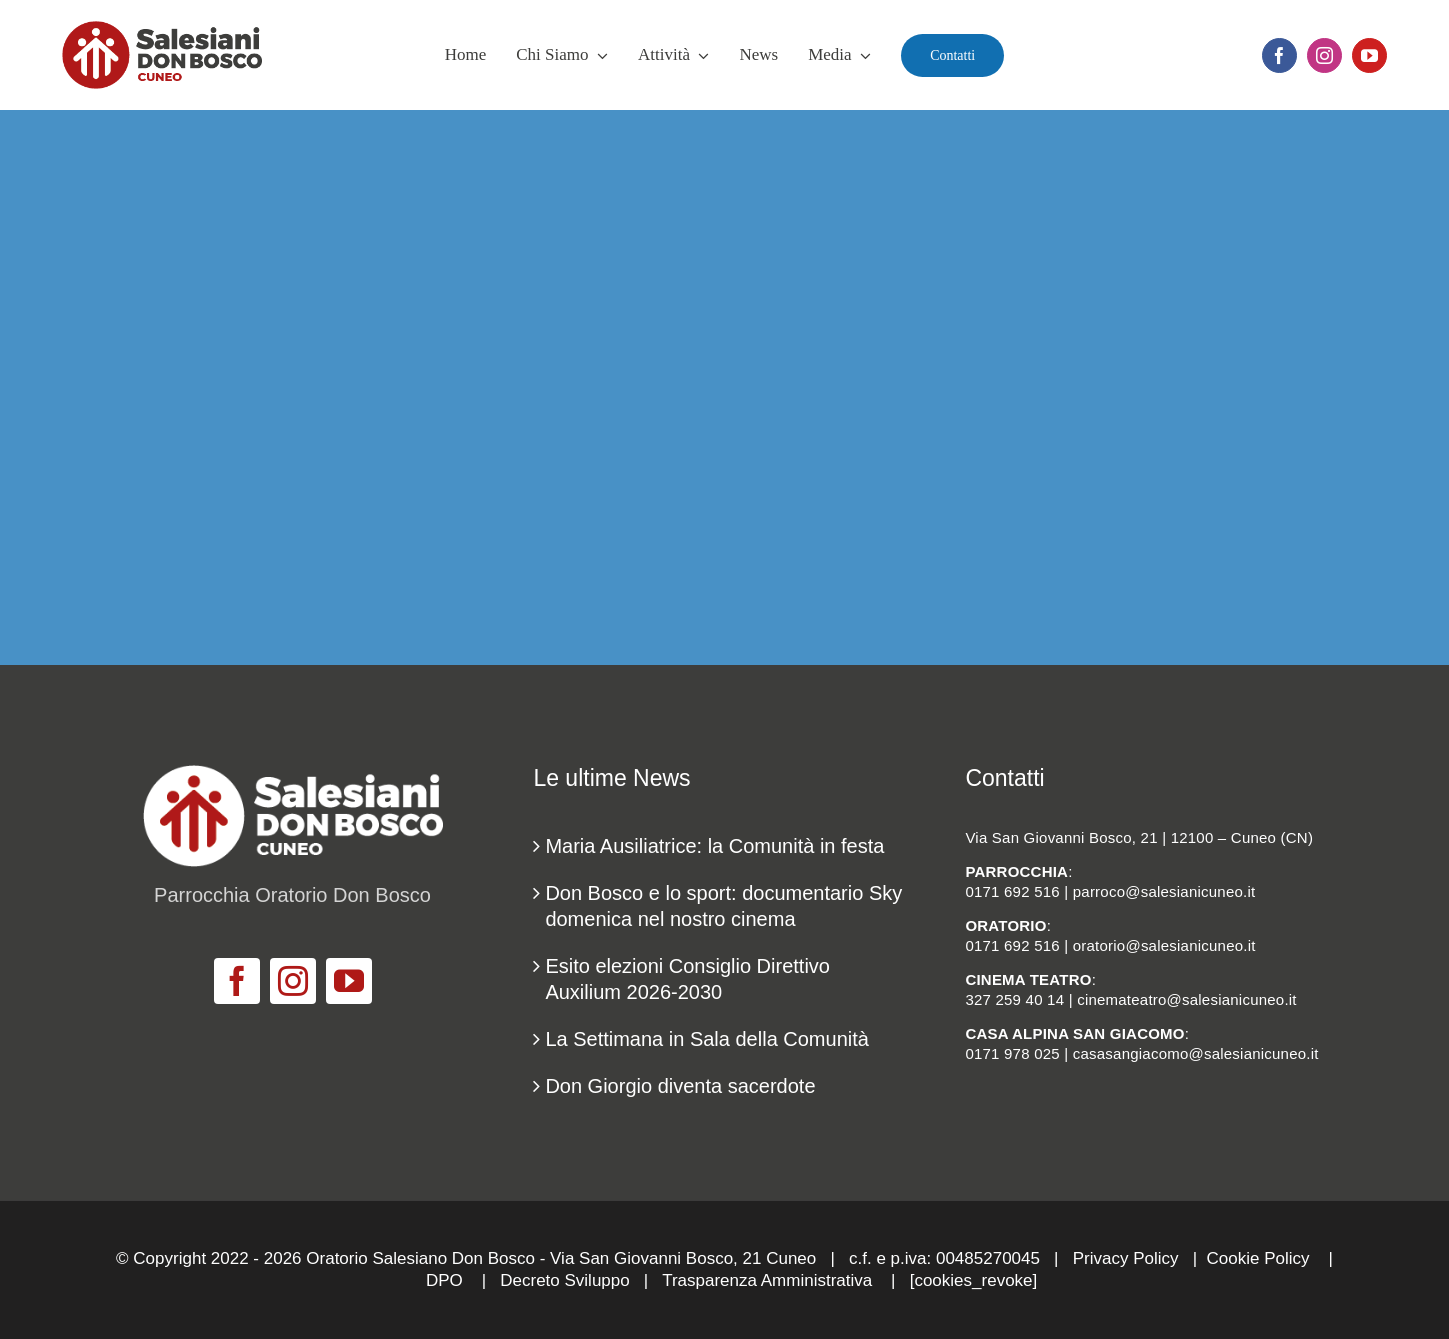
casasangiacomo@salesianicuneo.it (1196, 1053)
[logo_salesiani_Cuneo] (162, 31)
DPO (444, 1280)
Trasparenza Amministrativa (767, 1280)
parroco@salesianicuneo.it (1164, 891)
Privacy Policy (1126, 1258)
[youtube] (1369, 55)
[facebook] (1279, 55)
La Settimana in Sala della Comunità (707, 1039)
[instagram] (1324, 55)
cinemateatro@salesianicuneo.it (1187, 999)
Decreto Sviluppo (564, 1280)
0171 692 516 (1012, 891)
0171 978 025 (1012, 1053)
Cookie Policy (1258, 1258)
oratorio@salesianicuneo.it (1164, 945)
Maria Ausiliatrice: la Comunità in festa (714, 846)
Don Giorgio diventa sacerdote (680, 1086)
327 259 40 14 (1014, 999)
